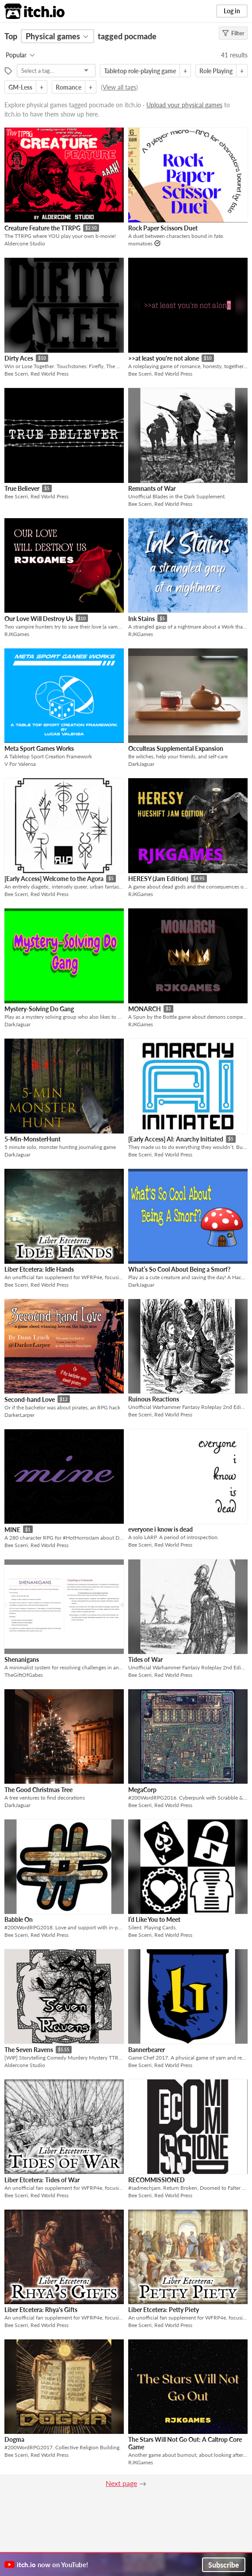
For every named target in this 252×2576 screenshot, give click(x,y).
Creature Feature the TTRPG (42, 228)
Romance (68, 87)
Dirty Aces (18, 358)
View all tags (119, 87)
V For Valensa (20, 764)
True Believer (21, 488)
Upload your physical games (184, 105)
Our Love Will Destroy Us (38, 618)
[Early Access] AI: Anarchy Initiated (175, 1139)
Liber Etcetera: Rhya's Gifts (40, 2309)
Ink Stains (141, 618)
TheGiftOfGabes (23, 1675)
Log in (232, 11)
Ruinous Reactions (153, 1399)
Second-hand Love (29, 1399)
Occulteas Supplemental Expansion (175, 748)
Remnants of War (152, 488)
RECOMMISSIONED (156, 2180)
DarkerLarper (19, 1415)
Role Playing (216, 71)
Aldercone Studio (24, 243)
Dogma (14, 2439)
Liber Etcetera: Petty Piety (163, 2309)
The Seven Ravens (28, 2049)
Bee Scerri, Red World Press (36, 373)
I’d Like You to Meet (154, 1919)
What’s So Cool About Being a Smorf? (179, 1269)
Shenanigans (21, 1659)
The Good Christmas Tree (38, 1789)
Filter (233, 33)
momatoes (140, 243)
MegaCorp (142, 1789)
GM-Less (20, 87)
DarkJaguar (141, 764)
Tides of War (145, 1659)
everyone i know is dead (160, 1529)
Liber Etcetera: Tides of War (42, 2180)
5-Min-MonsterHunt (32, 1139)
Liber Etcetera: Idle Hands (39, 1269)
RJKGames (16, 634)
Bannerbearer (146, 2049)
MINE (12, 1529)
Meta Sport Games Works (39, 748)
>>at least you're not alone (163, 358)
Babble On (18, 1919)
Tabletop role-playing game (140, 71)
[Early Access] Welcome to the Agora (53, 878)
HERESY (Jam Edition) (158, 878)
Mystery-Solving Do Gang (39, 1009)
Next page (121, 2483)
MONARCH (144, 1009)
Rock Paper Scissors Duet (163, 228)
